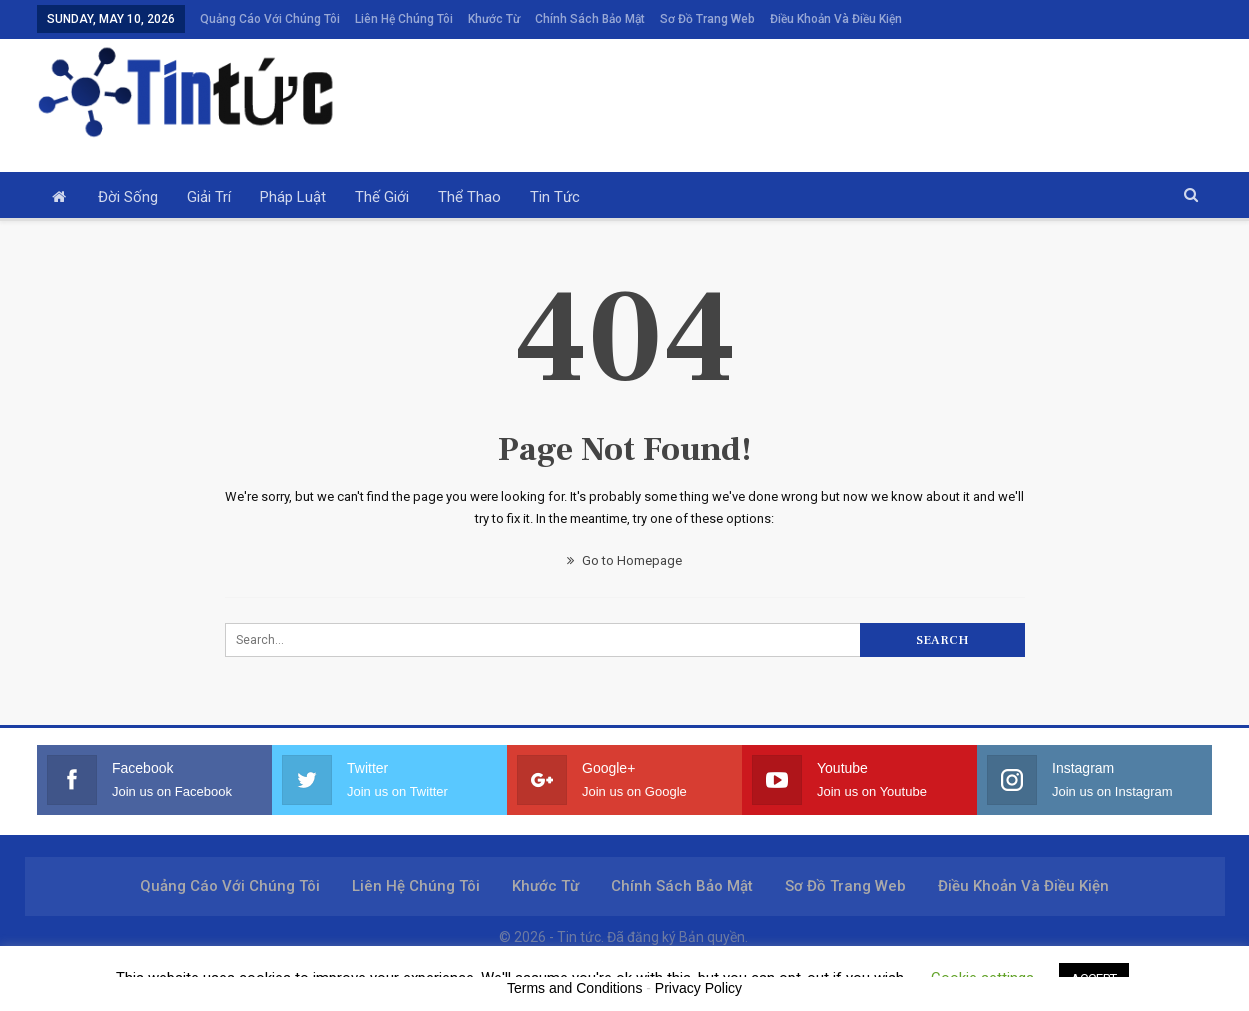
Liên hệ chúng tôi (404, 19)
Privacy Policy (698, 988)
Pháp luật (293, 197)
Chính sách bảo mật (590, 19)
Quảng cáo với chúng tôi (270, 19)
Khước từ (494, 19)
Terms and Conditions (574, 988)
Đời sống (128, 197)
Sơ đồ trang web (707, 19)
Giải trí (209, 197)
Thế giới (382, 197)
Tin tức (555, 197)
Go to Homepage (624, 560)
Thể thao (469, 197)
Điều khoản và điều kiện (836, 19)
